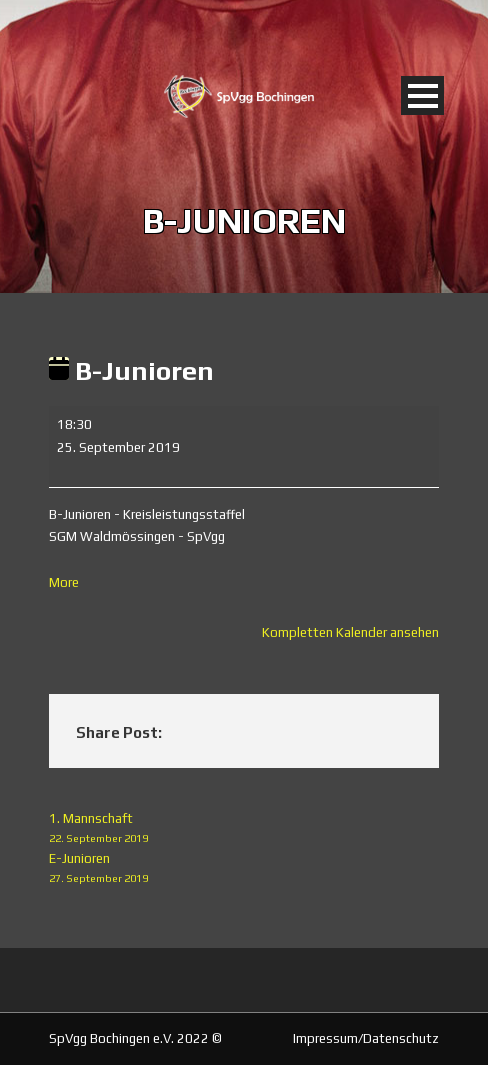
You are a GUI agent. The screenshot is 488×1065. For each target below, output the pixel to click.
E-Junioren (244, 869)
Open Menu (422, 95)
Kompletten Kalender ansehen (350, 632)
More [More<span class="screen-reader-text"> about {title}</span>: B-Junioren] (64, 582)
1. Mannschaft (244, 829)
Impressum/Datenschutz (366, 1038)
